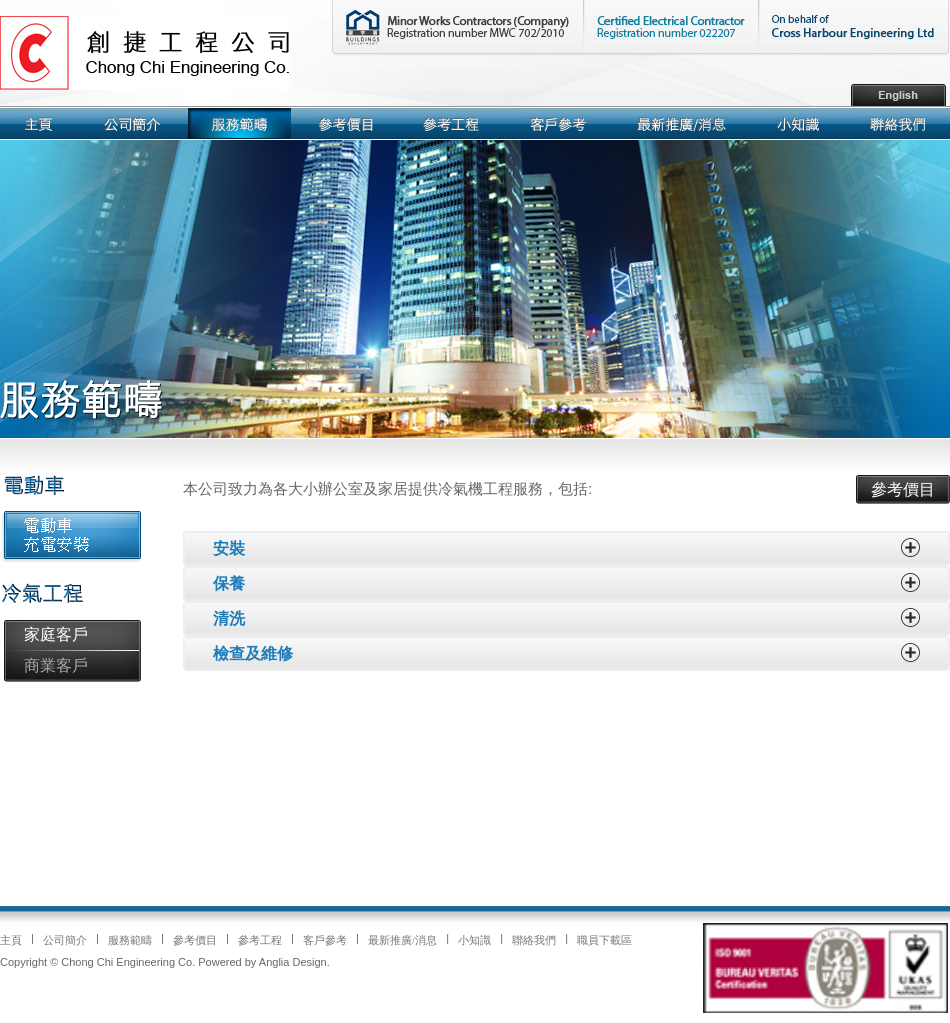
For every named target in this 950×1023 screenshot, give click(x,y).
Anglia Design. (294, 962)
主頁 (11, 940)
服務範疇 (130, 940)
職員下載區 (604, 940)
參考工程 (260, 940)
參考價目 (903, 489)
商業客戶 (56, 665)
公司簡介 (65, 940)
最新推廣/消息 (402, 940)
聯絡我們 (534, 940)
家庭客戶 (56, 634)
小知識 (474, 940)
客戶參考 (325, 940)
